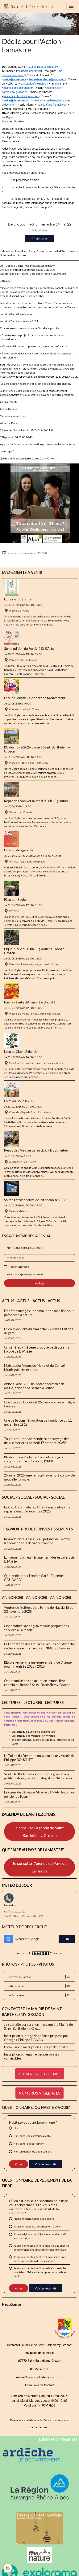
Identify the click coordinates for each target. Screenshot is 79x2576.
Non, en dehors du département (33, 2151)
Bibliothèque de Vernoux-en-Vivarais (33, 1735)
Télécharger (39, 238)
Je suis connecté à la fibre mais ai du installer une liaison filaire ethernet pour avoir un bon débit (40, 2272)
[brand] (28, 6)
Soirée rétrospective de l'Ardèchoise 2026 (35, 1200)
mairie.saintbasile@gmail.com (21, 96)
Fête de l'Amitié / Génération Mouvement (34, 698)
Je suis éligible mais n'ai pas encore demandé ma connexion (40, 2236)
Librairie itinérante (18, 599)
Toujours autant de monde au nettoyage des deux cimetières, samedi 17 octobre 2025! (36, 1441)
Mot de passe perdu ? (32, 1274)
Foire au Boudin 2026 (19, 1101)
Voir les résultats (45, 2164)
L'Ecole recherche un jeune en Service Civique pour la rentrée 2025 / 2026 (38, 1664)
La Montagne (39, 1986)
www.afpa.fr (7, 451)
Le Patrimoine (39, 1995)
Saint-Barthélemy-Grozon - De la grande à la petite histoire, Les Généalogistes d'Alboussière (39, 1776)
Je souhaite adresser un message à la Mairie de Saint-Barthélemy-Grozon (38, 2026)
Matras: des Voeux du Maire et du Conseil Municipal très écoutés (34, 1367)
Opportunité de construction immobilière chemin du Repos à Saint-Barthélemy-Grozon (37, 1683)
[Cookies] (7, 2568)
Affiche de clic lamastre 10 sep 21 (23, 458)
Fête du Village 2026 (19, 850)
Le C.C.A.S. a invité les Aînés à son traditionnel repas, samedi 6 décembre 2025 (37, 1509)
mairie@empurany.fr (29, 70)
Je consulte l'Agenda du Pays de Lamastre (39, 1867)
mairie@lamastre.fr (14, 79)
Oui (16, 2128)
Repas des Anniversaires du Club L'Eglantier (36, 801)
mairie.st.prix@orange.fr (17, 87)
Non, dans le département (29, 2143)
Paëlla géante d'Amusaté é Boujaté (29, 1002)
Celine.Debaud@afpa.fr (43, 66)
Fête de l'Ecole (15, 899)
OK (66, 1939)
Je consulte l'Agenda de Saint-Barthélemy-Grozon (39, 1831)
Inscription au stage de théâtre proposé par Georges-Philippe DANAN (36, 2038)
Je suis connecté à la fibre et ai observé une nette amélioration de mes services (39, 2258)
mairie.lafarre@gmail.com (52, 104)
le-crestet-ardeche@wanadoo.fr (48, 79)
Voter (18, 2164)
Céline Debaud (9, 408)
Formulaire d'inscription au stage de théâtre (36, 2047)
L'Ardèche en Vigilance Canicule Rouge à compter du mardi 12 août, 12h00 (33, 1459)
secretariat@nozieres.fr (34, 83)
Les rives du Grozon (39, 1977)
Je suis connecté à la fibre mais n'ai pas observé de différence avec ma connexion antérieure (41, 2247)
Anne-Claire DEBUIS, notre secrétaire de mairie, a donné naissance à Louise (34, 1386)
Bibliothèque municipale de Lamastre (33, 1731)
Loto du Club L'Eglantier (21, 1052)
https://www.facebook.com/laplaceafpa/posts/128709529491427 (39, 376)
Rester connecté (19, 1266)
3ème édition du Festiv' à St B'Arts (29, 649)
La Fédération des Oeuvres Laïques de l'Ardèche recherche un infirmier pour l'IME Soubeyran (39, 1646)
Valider (39, 1283)
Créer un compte (12, 1274)
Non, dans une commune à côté (32, 2135)
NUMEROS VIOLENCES (39, 2093)
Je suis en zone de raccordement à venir (37, 2226)
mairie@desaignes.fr (15, 100)
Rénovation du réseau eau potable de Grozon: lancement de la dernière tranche (37, 1541)
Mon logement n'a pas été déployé (34, 2218)
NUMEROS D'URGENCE (39, 2074)
